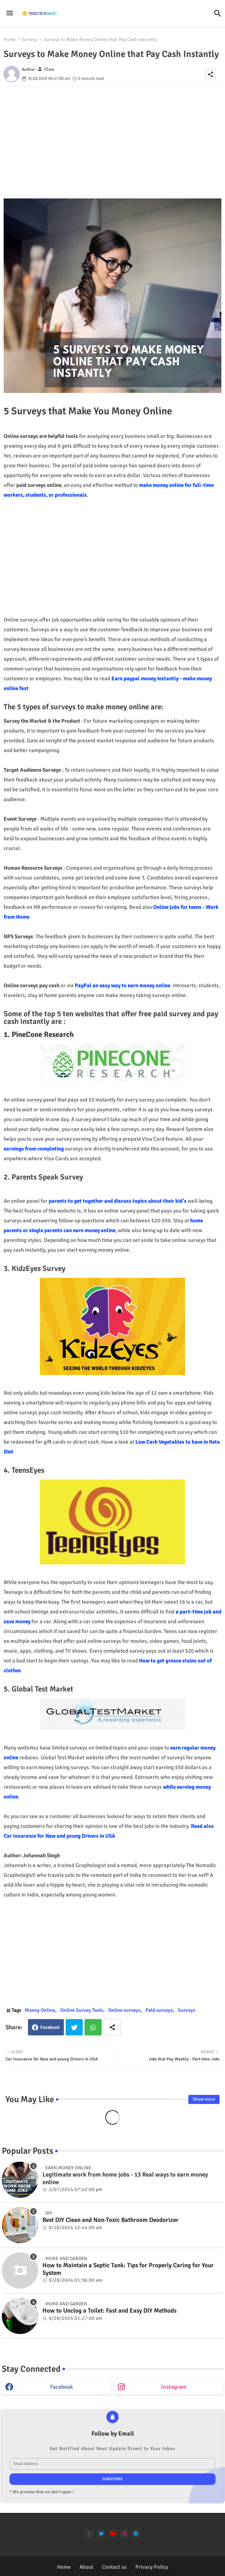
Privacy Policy (151, 2567)
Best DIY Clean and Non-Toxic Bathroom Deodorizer (110, 2220)
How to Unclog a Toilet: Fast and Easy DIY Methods (109, 2310)
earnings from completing (34, 1148)
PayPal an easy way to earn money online (122, 985)
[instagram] (124, 2533)
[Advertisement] (112, 138)
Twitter (74, 2027)
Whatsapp (93, 2027)
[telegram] (135, 2533)
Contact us (114, 2567)
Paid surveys (159, 2010)
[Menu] (10, 13)
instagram (174, 2387)
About (86, 2567)
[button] (217, 13)
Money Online (40, 2010)
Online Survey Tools (81, 2010)
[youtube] (112, 2533)
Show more (204, 2099)
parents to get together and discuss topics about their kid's (118, 1201)
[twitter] (101, 2533)
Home (10, 39)
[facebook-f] (89, 2533)
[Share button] (112, 2027)
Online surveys (124, 2010)
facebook (61, 2387)
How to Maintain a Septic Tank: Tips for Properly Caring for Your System (128, 2269)
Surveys (30, 39)
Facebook (50, 2027)
